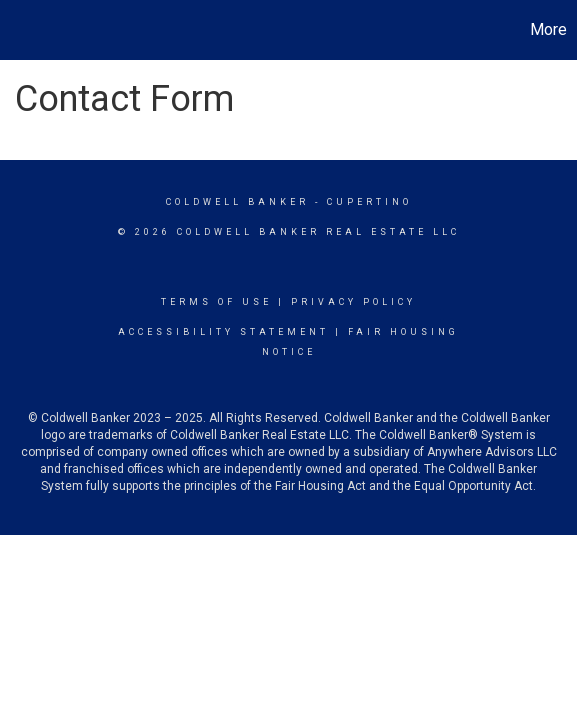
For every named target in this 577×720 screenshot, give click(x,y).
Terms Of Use (216, 302)
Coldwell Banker (237, 202)
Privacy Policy (353, 302)
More (548, 29)
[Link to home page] (18, 30)
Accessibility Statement (223, 332)
